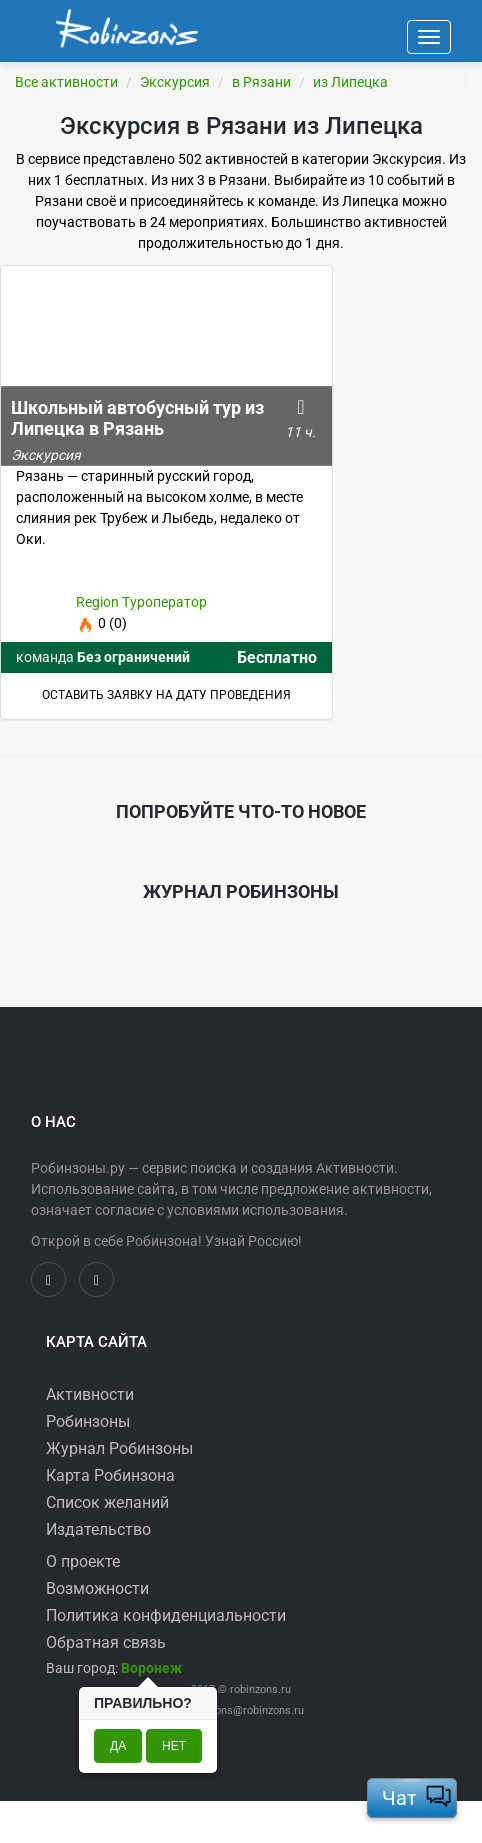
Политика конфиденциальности (166, 1615)
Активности (90, 1394)
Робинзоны (88, 1421)
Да (118, 1746)
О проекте (83, 1561)
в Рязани (261, 82)
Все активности (66, 82)
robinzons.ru (260, 1689)
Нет (174, 1746)
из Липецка (350, 82)
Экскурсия (175, 82)
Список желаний (107, 1502)
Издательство (98, 1529)
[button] (151, 1668)
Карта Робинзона (110, 1475)
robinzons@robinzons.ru (244, 1710)
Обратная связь (106, 1642)
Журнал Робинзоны (119, 1448)
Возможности (97, 1588)
